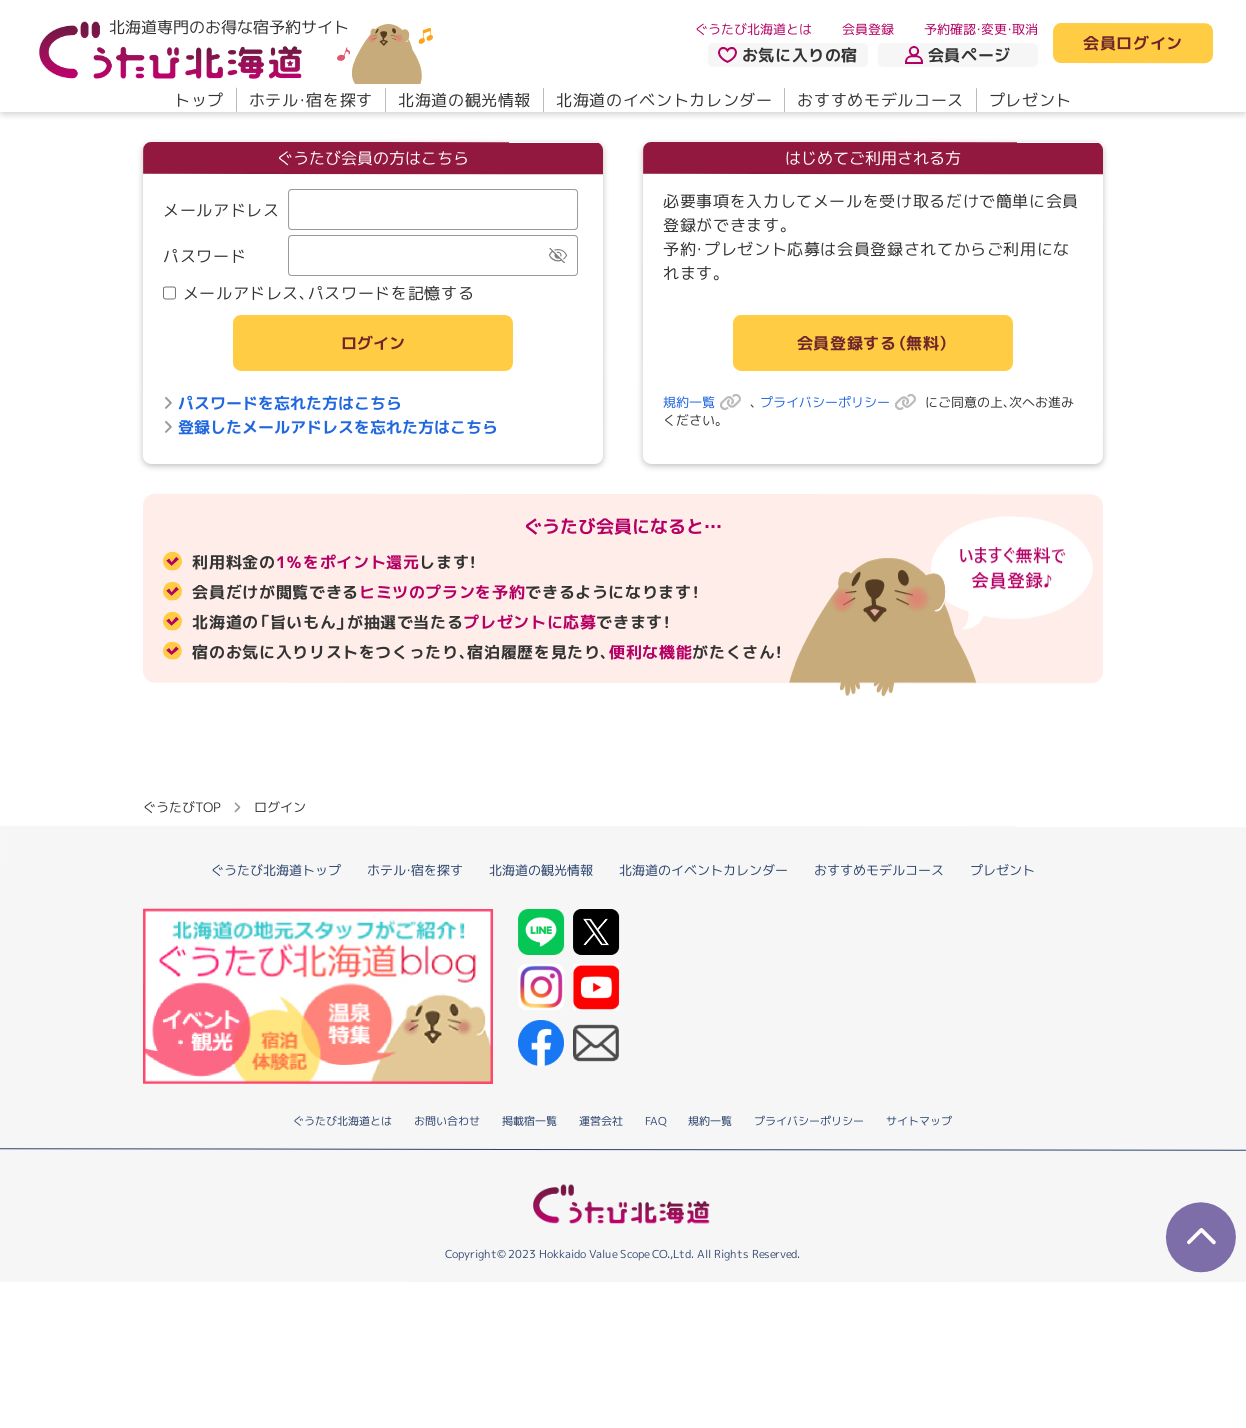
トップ (199, 100)
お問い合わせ (447, 1267)
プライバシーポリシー (842, 475)
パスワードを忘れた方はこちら (282, 476)
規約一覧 (706, 475)
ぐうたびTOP (181, 952)
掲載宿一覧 (529, 1267)
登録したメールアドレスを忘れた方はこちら (330, 500)
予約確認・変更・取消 (981, 29)
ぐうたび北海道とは (753, 29)
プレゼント (1030, 100)
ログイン (373, 416)
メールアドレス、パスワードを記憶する (318, 366)
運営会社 (601, 1267)
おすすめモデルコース (880, 100)
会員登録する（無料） (873, 416)
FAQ (655, 1267)
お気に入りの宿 (788, 55)
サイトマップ (919, 1267)
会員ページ (958, 55)
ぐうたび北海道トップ (276, 1015)
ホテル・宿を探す (311, 100)
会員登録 (868, 29)
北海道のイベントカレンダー (664, 100)
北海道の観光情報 (464, 100)
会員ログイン (1133, 44)
